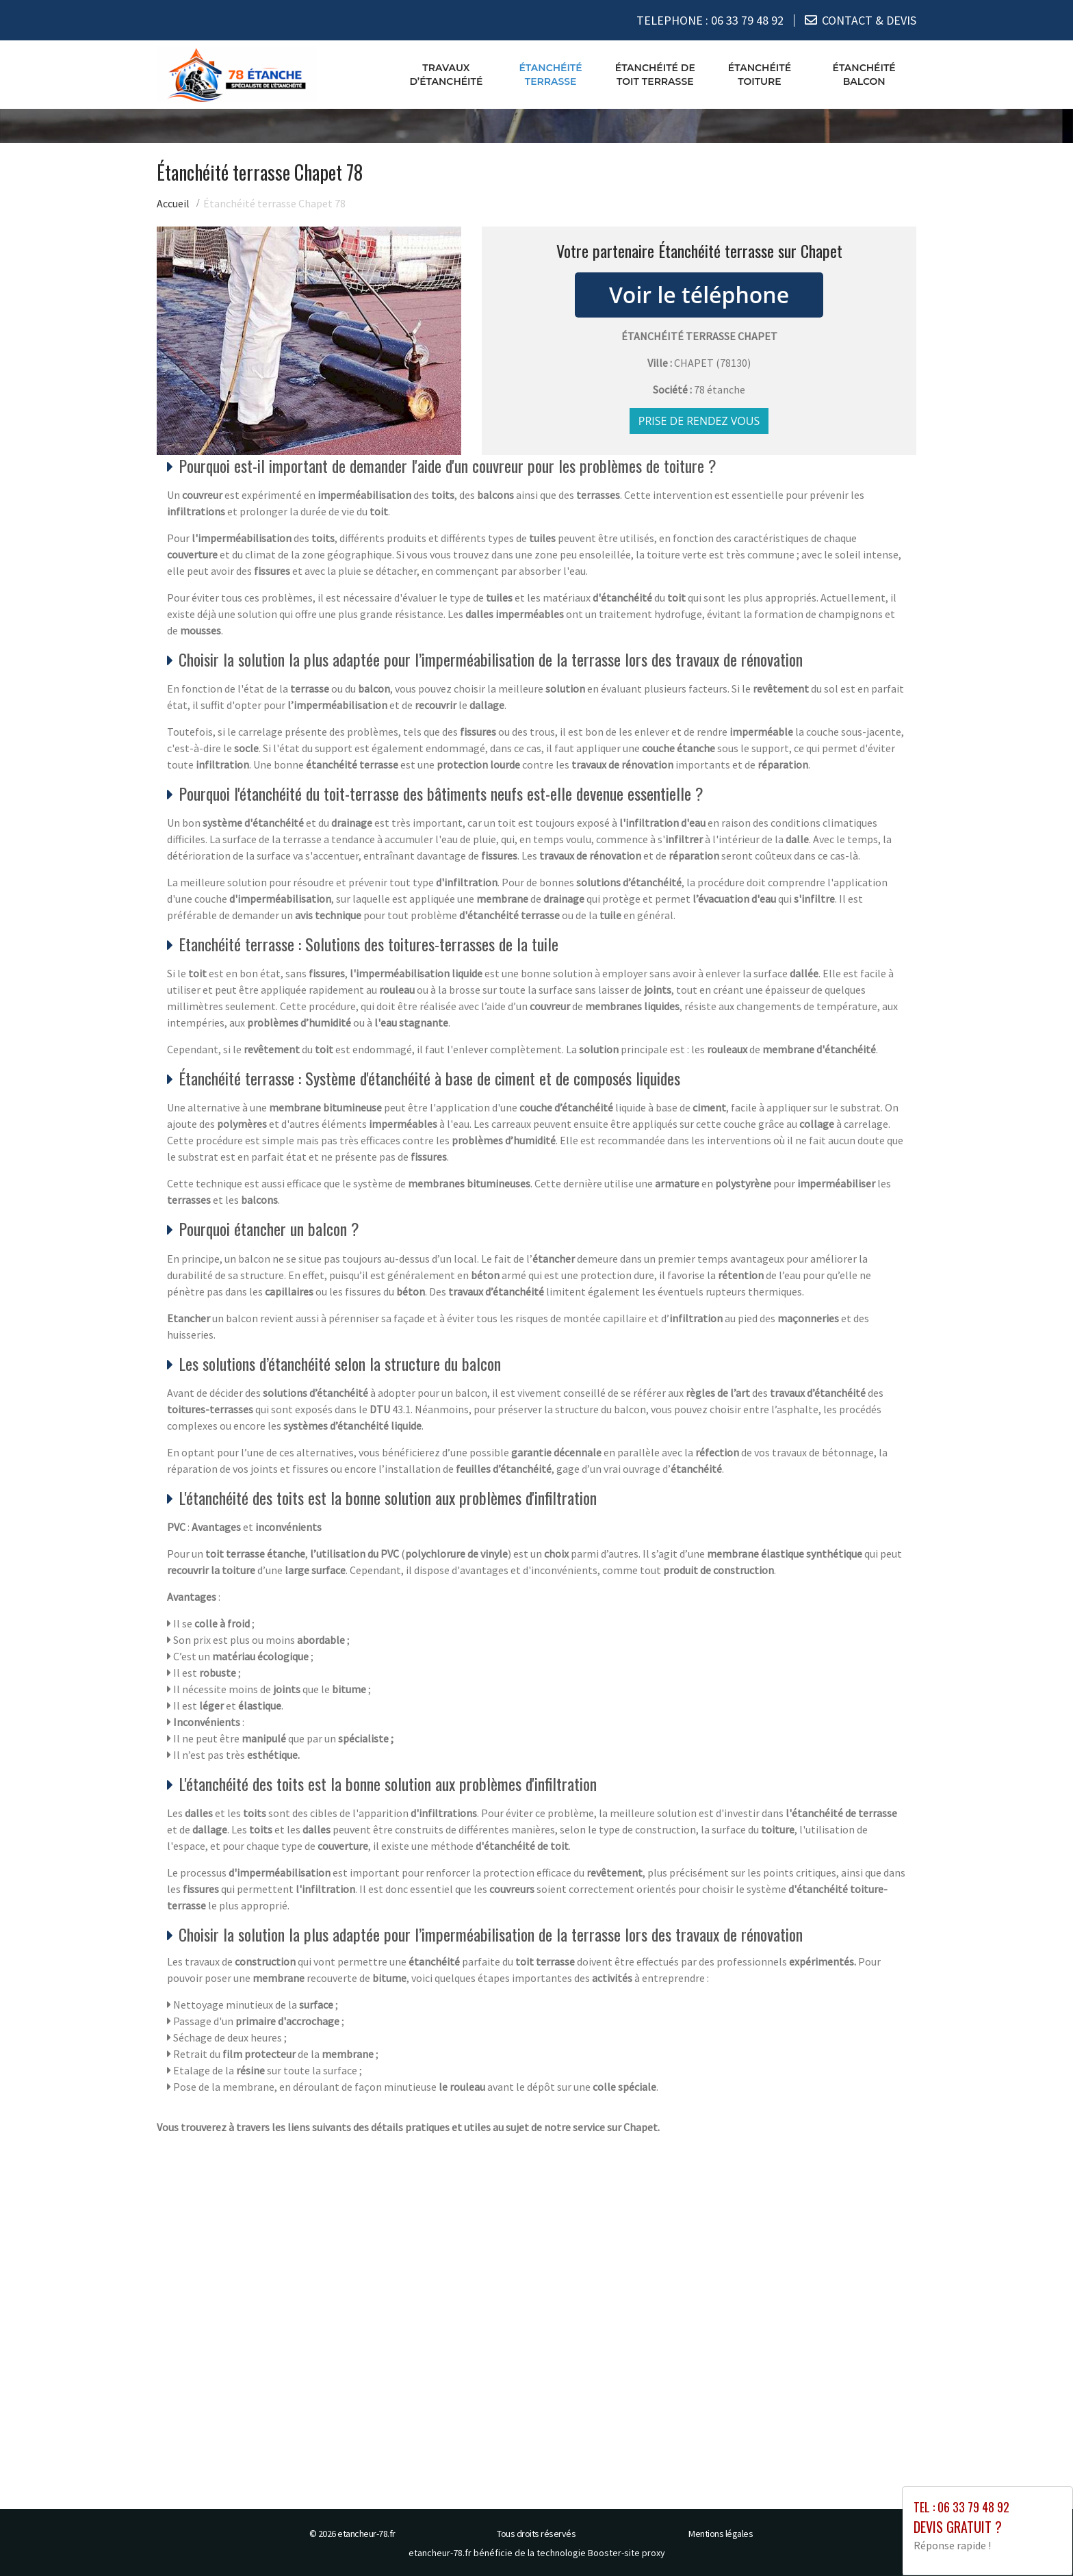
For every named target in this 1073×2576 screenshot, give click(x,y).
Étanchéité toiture (759, 75)
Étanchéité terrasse (550, 75)
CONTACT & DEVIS (869, 20)
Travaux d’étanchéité (445, 75)
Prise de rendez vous (699, 420)
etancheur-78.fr (366, 2533)
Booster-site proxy (626, 2553)
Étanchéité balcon (864, 75)
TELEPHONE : (710, 20)
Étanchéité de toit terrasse (655, 75)
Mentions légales (720, 2533)
